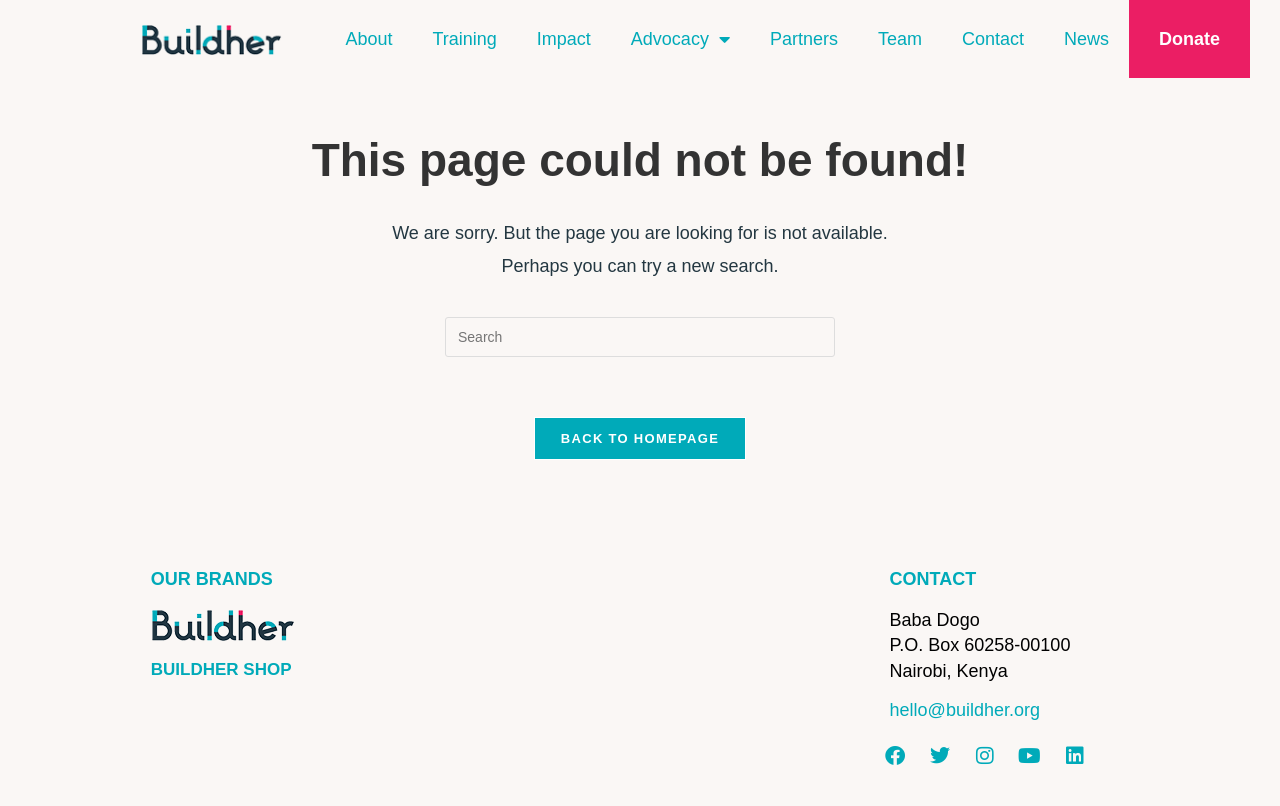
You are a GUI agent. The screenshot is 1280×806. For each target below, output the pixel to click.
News (1086, 39)
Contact (993, 39)
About (368, 39)
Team (900, 39)
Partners (804, 39)
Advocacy (680, 39)
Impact (564, 39)
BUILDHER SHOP (221, 669)
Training (464, 39)
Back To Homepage (640, 438)
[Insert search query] (640, 337)
